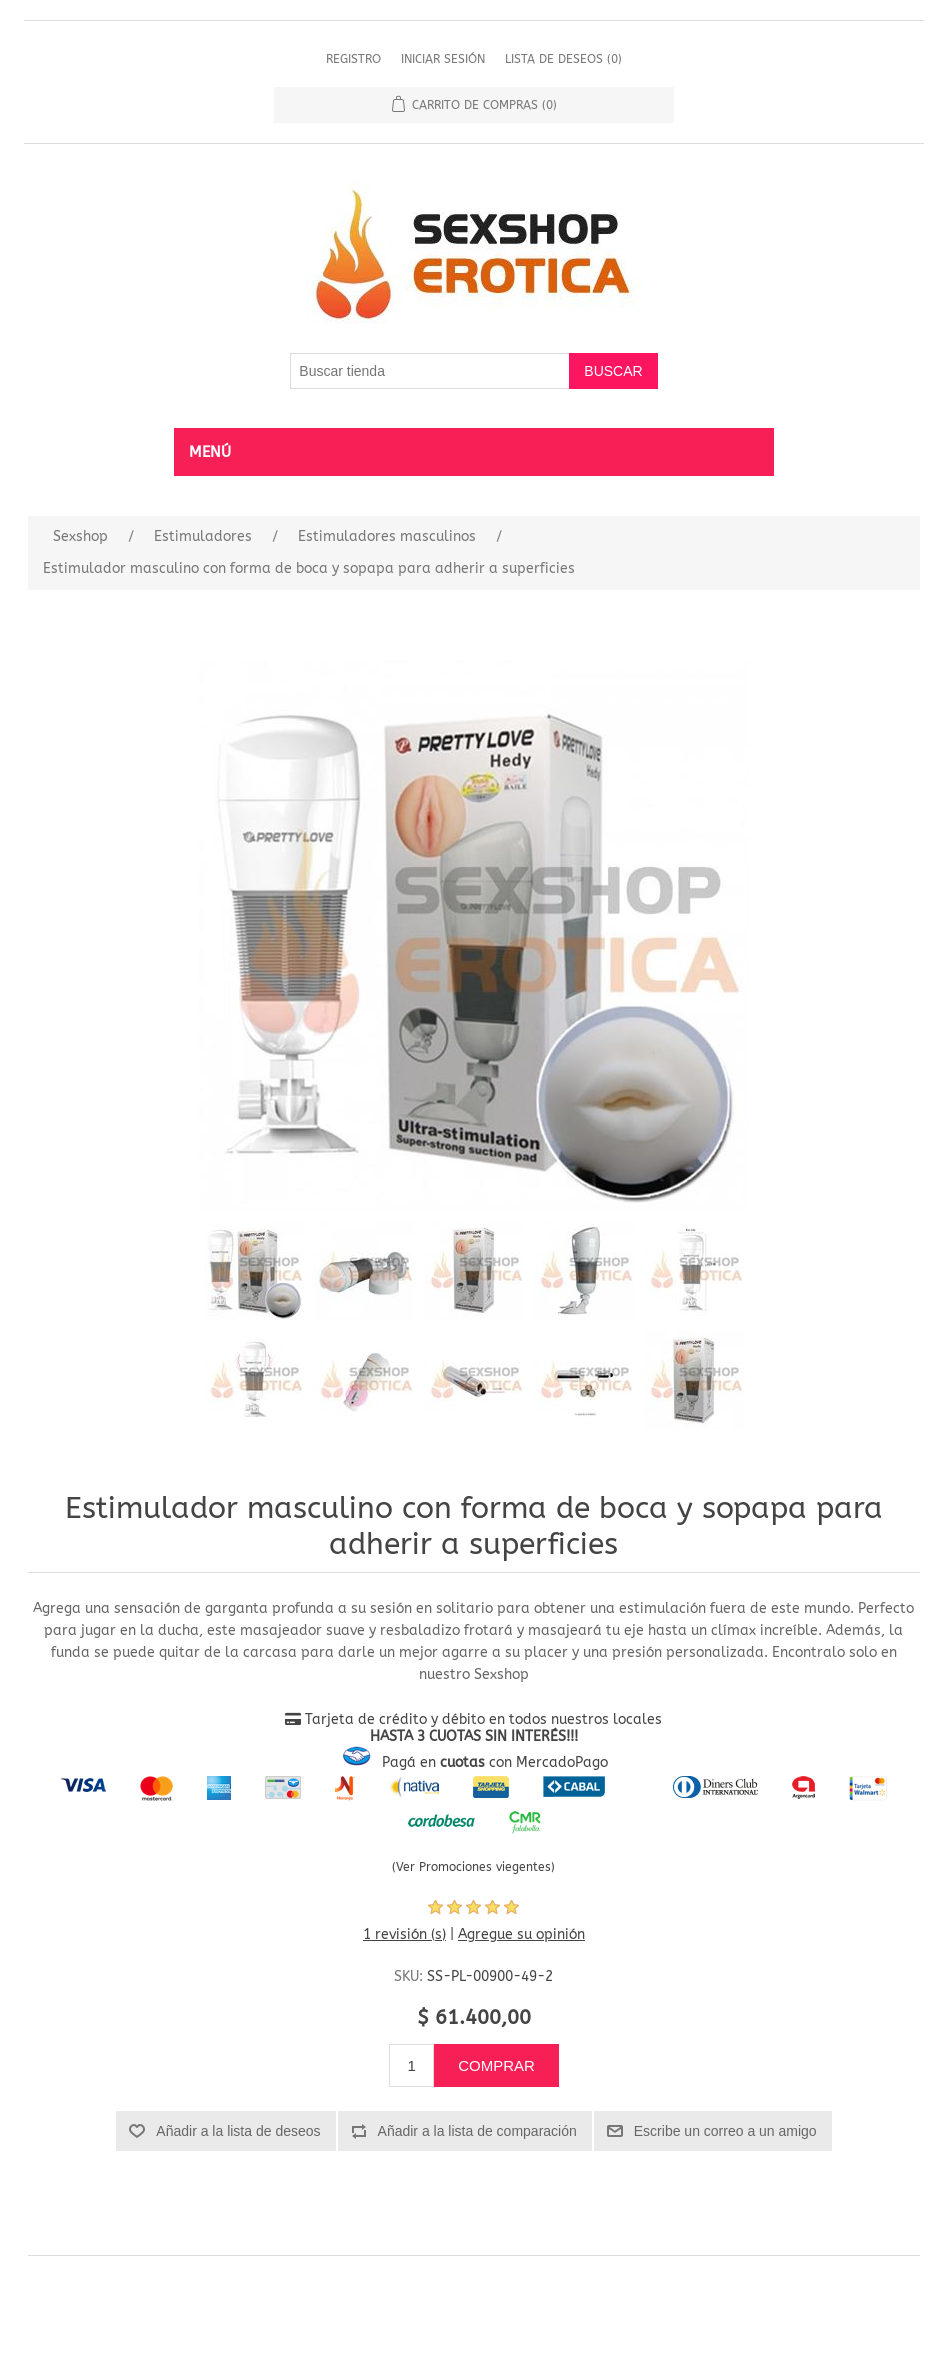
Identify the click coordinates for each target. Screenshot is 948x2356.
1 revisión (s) (404, 1934)
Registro (353, 59)
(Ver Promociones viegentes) (473, 1867)
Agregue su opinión (521, 1934)
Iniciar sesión (443, 59)
